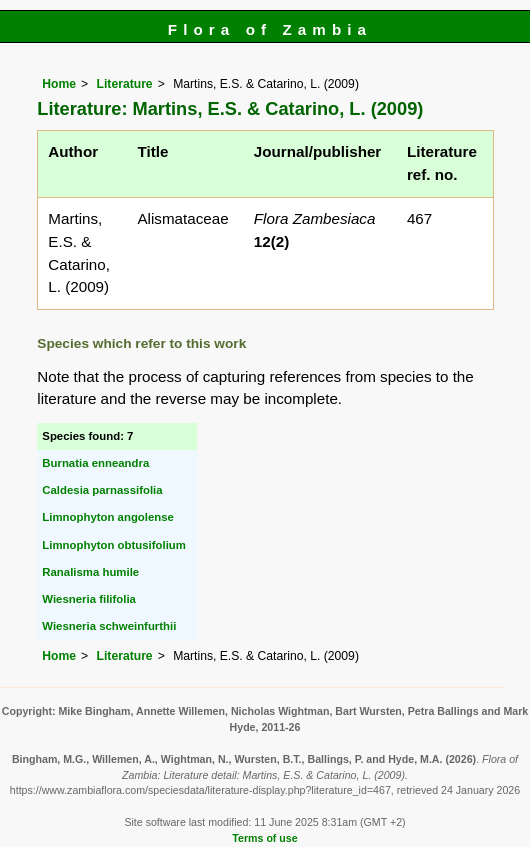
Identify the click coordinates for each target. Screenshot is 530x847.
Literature (125, 84)
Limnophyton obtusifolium (114, 545)
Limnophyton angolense (108, 517)
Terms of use (264, 838)
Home (59, 84)
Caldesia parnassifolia (102, 490)
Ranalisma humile (90, 572)
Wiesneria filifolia (89, 599)
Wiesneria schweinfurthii (109, 626)
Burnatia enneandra (95, 463)
